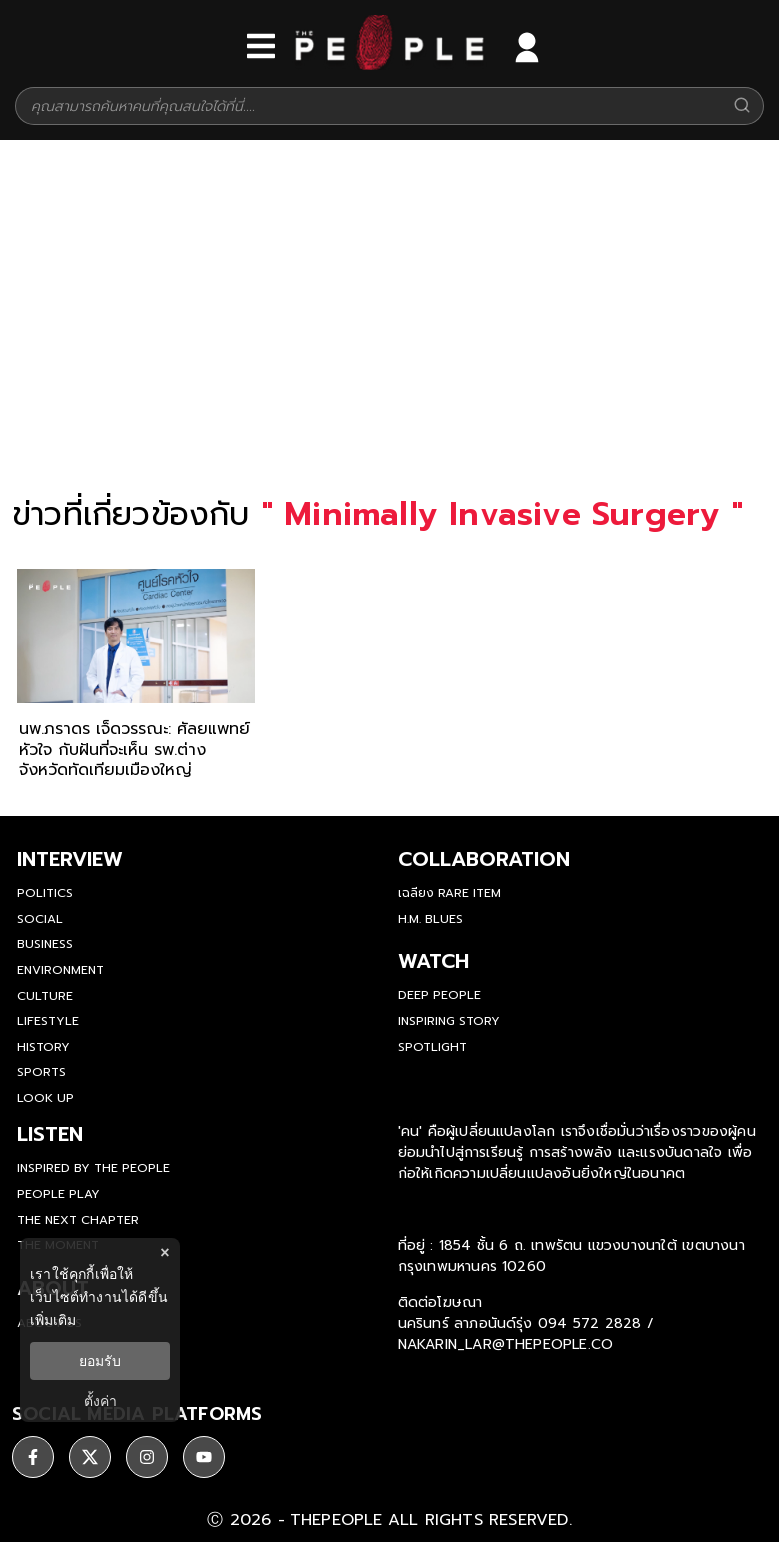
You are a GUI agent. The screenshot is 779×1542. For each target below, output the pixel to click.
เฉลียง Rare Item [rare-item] (449, 893)
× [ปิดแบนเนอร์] (164, 1252)
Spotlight (432, 1047)
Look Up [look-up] (45, 1098)
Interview (70, 859)
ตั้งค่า (100, 1401)
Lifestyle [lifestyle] (48, 1021)
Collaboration (484, 859)
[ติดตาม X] (90, 1457)
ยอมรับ (100, 1361)
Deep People (439, 995)
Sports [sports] (41, 1072)
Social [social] (40, 919)
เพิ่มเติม (53, 1320)
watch (433, 961)
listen (50, 1134)
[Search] (742, 106)
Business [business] (45, 944)
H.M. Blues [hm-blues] (430, 919)
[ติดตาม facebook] (33, 1457)
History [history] (43, 1047)
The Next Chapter (78, 1220)
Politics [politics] (45, 893)
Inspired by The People (93, 1168)
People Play (58, 1194)
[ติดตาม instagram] (147, 1457)
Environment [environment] (60, 970)
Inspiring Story (449, 1021)
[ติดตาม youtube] (204, 1457)
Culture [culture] (45, 996)
